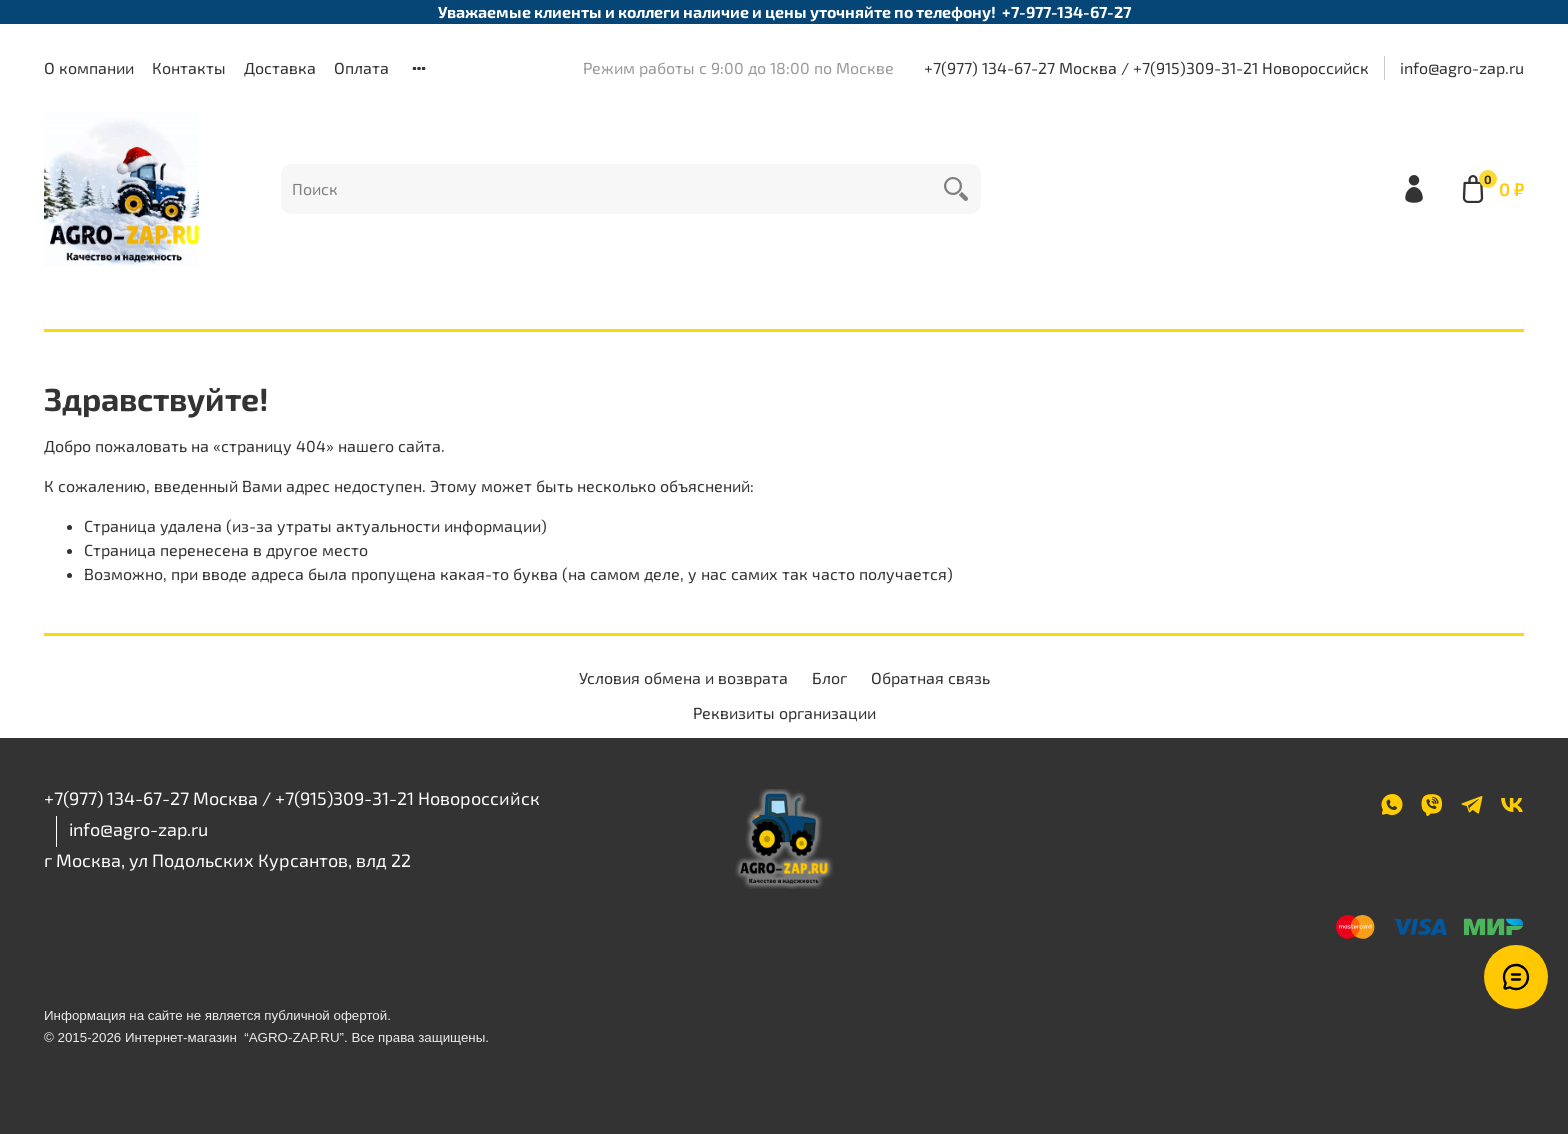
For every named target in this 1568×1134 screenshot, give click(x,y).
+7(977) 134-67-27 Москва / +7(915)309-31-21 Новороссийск (1146, 67)
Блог (829, 677)
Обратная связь (930, 677)
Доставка (280, 67)
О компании (89, 67)
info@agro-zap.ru (1462, 67)
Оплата (361, 67)
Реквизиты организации (784, 712)
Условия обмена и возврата (683, 677)
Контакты (189, 67)
